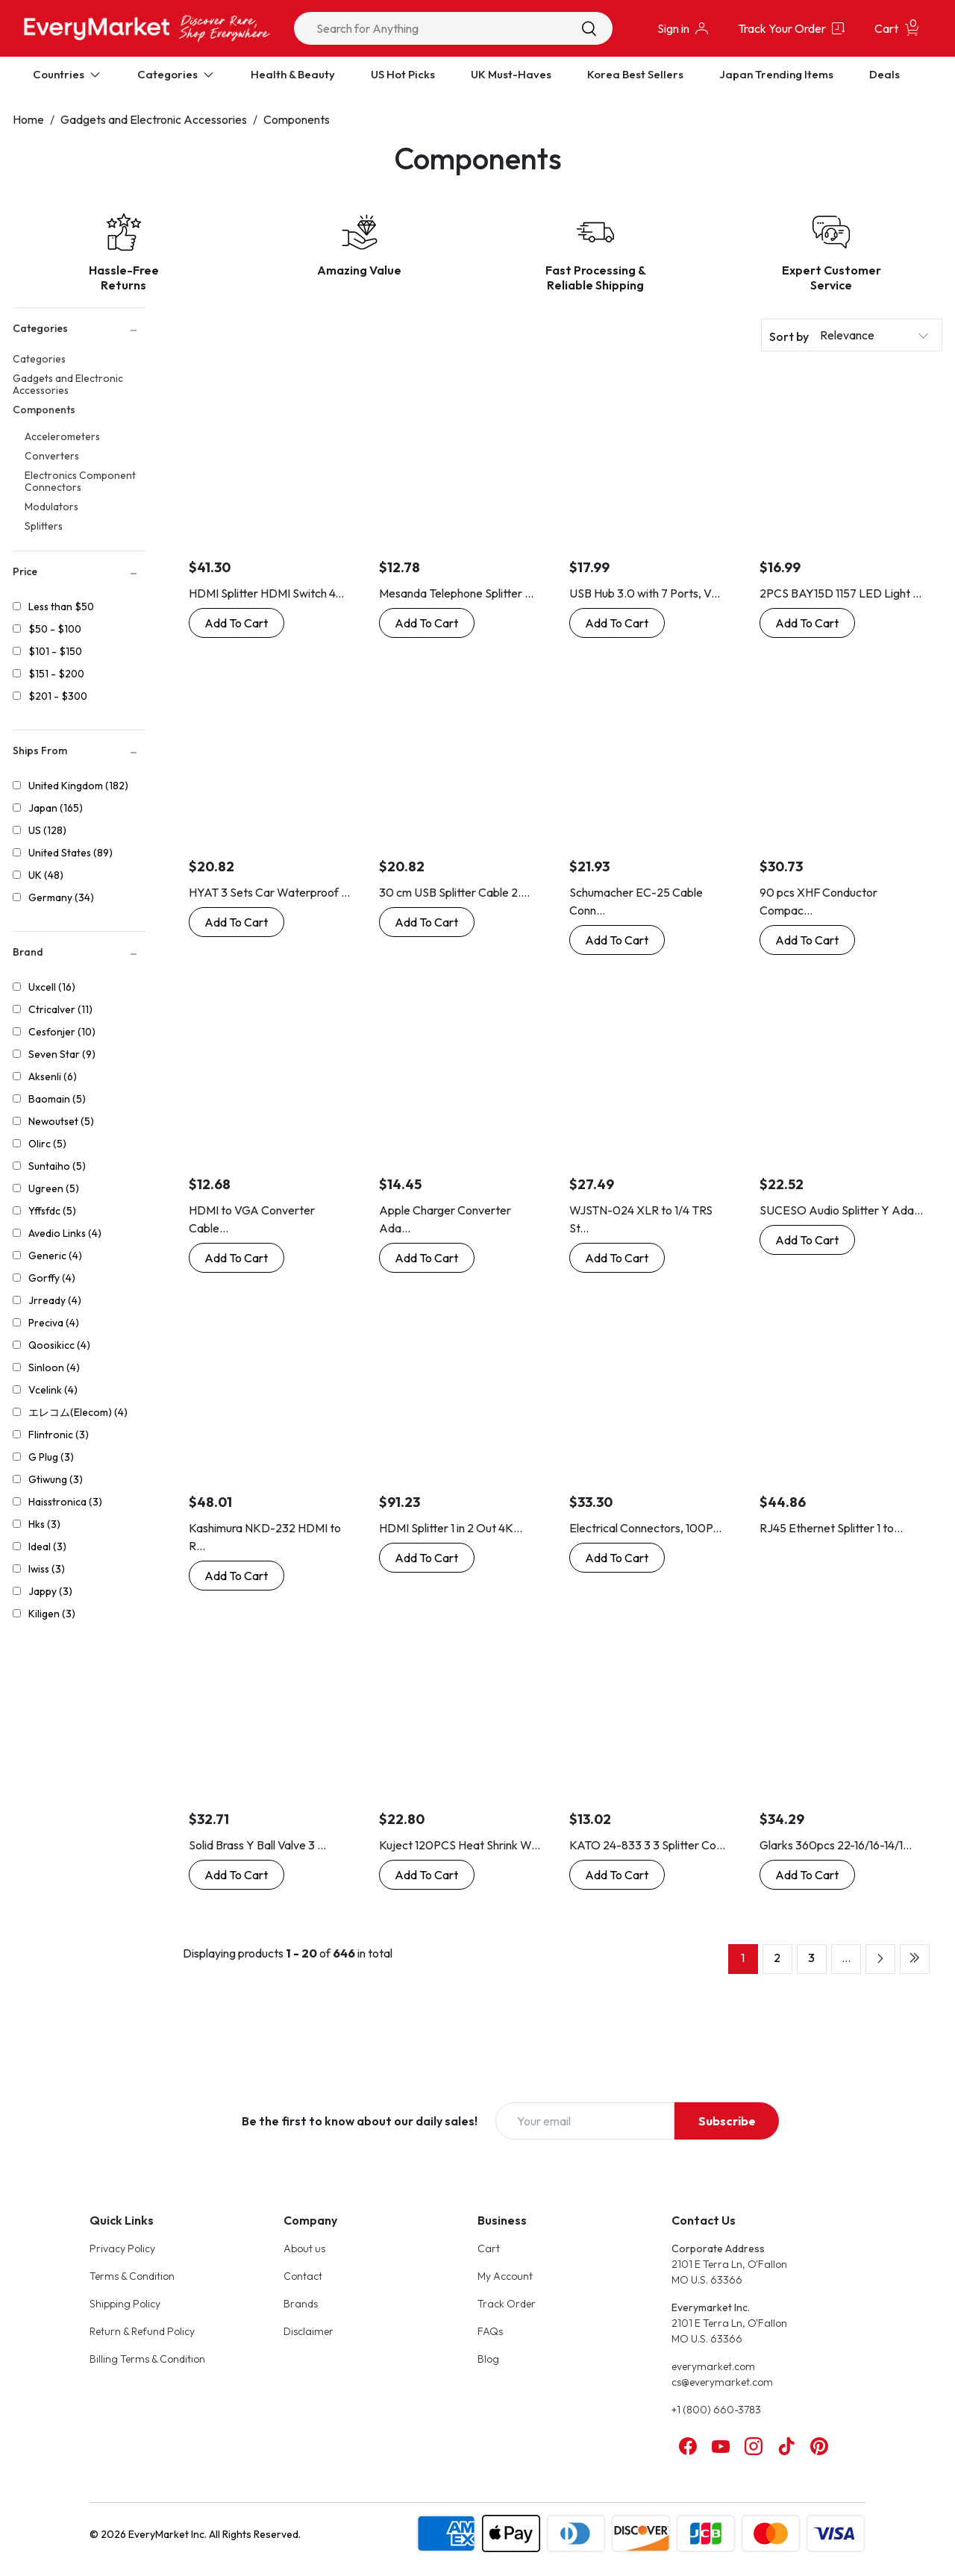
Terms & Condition (132, 2276)
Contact (303, 2276)
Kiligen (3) (51, 1613)
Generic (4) (55, 1255)
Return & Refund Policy (142, 2331)
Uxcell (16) (51, 987)
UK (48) (45, 875)
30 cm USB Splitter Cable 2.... (454, 892)
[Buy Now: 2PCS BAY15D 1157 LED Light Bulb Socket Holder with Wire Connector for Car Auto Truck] (807, 623)
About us (304, 2248)
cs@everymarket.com (722, 2382)
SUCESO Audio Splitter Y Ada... (841, 1210)
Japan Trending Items (776, 74)
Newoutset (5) (61, 1121)
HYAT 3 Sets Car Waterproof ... (269, 892)
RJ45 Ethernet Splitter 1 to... (831, 1527)
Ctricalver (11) (60, 1009)
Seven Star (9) (62, 1054)
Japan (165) (55, 808)
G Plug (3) (51, 1457)
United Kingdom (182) (78, 785)
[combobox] (453, 28)
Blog (488, 2359)
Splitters (44, 526)
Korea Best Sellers (635, 74)
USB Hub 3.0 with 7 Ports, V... (644, 593)
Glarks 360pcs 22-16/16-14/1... (836, 1844)
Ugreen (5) (53, 1188)
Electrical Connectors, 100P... (645, 1527)
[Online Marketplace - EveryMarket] (147, 28)
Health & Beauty (293, 74)
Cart (489, 2248)
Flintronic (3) (58, 1434)
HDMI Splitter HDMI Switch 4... (266, 593)
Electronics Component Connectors (80, 481)
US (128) (47, 830)
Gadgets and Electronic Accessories (153, 119)
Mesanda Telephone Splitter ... (456, 593)
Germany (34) (61, 897)
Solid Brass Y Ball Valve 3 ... (257, 1844)
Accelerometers (62, 436)
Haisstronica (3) (65, 1501)
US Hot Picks (403, 74)
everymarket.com (713, 2366)
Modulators (51, 506)
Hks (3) (44, 1524)
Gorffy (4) (51, 1278)
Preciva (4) (53, 1322)
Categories (39, 359)
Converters (52, 456)
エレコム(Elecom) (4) (78, 1412)
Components (296, 119)
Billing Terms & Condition (147, 2359)
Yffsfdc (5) (52, 1211)
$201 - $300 (57, 696)
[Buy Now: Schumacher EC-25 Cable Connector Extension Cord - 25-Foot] (617, 940)
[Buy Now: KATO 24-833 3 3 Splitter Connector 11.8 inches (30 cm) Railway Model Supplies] (617, 1875)
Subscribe (727, 2120)
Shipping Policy (125, 2303)
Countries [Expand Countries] (67, 74)
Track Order (507, 2303)
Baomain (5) (57, 1099)
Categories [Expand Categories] (176, 74)
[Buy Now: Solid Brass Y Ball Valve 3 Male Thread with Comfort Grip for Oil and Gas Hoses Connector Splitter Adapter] (236, 1875)
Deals (884, 74)
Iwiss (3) (46, 1569)
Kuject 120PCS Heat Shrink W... (459, 1844)
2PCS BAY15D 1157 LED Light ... (840, 593)
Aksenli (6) (52, 1076)
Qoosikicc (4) (59, 1345)
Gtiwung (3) (55, 1479)
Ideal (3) (47, 1546)
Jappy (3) (50, 1591)
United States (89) (70, 852)
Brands (301, 2303)
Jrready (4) (54, 1300)
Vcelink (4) (53, 1390)
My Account (505, 2276)
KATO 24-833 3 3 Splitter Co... (647, 1844)
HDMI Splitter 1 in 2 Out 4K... (450, 1527)
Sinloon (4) (54, 1367)
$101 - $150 (55, 651)
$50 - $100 (54, 629)
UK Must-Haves (511, 74)
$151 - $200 (56, 673)
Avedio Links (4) (64, 1233)
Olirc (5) (47, 1143)
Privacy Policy (122, 2248)
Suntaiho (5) (57, 1166)
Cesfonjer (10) (62, 1031)
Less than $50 (61, 606)
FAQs (490, 2331)
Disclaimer (309, 2331)
